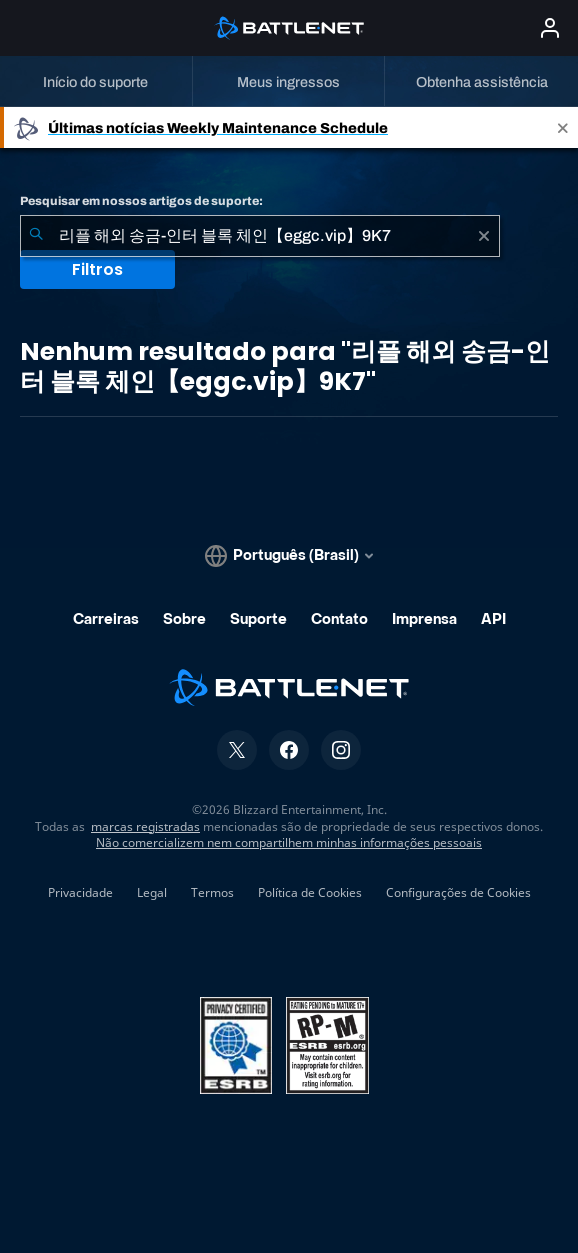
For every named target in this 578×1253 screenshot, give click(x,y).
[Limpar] (484, 236)
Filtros (97, 269)
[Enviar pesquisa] (36, 236)
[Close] (563, 127)
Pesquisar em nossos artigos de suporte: (141, 201)
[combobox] (260, 236)
